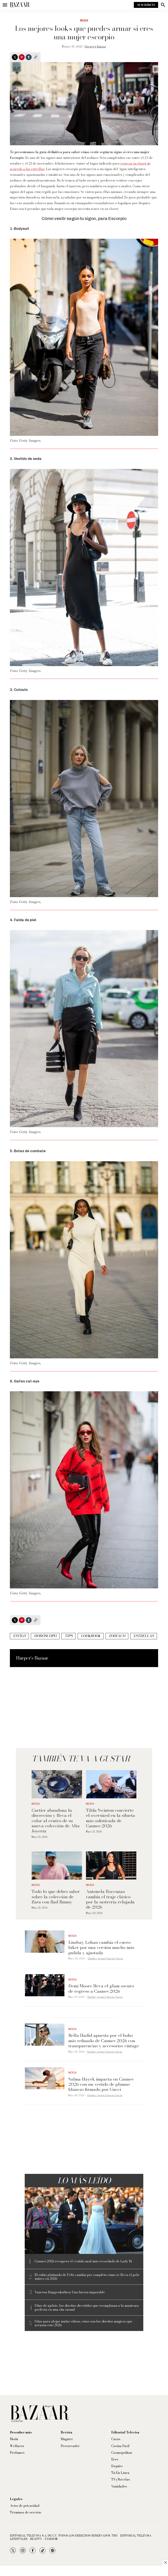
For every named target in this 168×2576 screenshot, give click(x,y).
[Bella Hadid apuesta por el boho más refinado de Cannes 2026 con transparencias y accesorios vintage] (44, 2035)
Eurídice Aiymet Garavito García (105, 1958)
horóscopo (45, 1635)
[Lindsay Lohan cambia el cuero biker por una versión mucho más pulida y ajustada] (44, 1941)
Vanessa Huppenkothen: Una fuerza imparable (70, 2292)
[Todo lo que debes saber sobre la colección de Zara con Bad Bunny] (57, 1865)
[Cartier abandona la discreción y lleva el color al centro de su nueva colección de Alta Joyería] (57, 1784)
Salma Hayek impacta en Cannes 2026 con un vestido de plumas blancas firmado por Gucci (100, 2084)
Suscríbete (146, 5)
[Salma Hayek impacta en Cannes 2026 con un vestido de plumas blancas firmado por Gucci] (44, 2078)
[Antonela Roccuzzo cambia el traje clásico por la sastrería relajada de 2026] (111, 1865)
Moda (84, 20)
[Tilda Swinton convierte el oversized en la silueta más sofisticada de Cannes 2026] (111, 1784)
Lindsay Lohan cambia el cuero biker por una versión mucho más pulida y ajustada (101, 1947)
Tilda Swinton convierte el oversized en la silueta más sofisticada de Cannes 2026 (110, 1818)
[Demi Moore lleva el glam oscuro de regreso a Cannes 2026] (44, 1985)
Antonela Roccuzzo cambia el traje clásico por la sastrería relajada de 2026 (110, 1899)
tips (69, 1635)
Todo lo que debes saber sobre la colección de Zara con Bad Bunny (56, 1896)
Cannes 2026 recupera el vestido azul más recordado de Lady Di (83, 2261)
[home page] (20, 5)
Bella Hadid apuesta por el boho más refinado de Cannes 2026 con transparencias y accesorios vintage (103, 2040)
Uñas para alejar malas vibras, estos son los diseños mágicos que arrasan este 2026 (83, 2323)
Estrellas (143, 1635)
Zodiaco (117, 1635)
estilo (19, 1635)
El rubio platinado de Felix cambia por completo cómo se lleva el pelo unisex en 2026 (87, 2277)
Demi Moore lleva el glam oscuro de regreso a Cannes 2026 (101, 1988)
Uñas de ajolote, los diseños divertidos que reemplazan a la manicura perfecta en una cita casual (87, 2307)
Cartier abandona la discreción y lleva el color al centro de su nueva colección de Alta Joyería (56, 1820)
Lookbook (90, 1635)
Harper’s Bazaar (95, 46)
